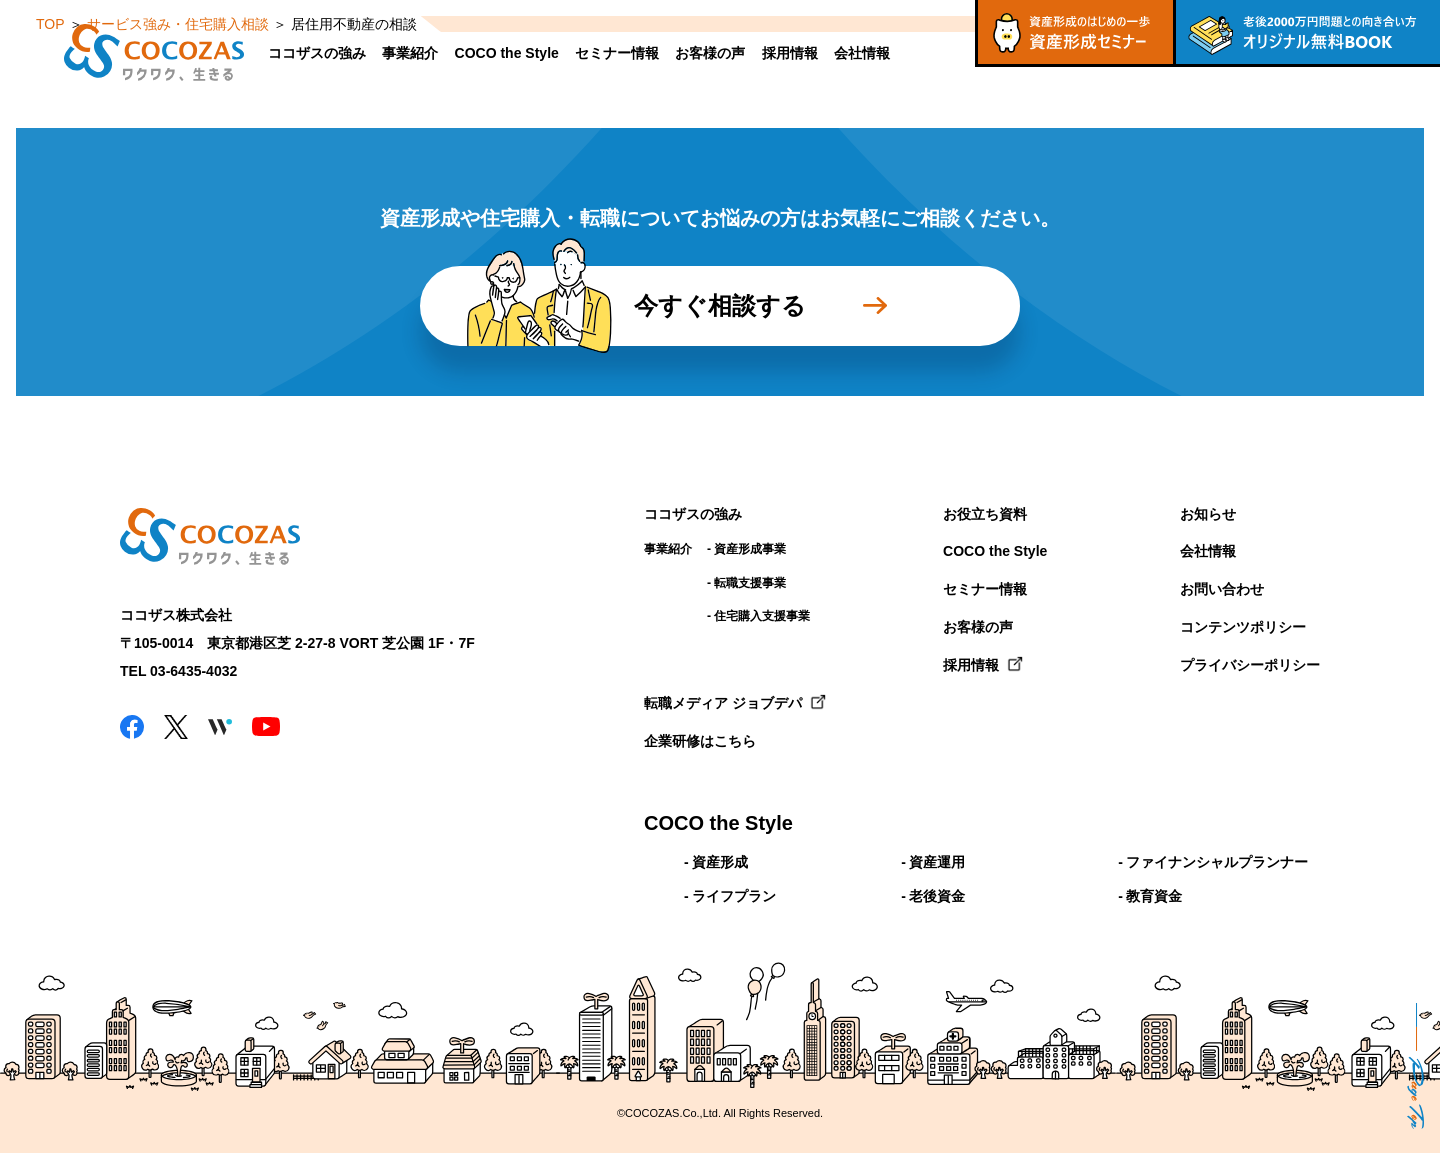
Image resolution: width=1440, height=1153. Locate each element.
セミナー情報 (617, 53)
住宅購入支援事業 (762, 616)
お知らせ (1208, 514)
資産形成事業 (750, 549)
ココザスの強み (317, 53)
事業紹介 (410, 53)
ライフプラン (734, 896)
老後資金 (937, 896)
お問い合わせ (1222, 589)
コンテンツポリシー (1243, 627)
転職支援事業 (750, 583)
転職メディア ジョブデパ (723, 703)
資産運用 (937, 862)
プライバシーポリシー (1250, 665)
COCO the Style (507, 53)
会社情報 (862, 53)
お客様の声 (710, 53)
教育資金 (1154, 896)
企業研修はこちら (700, 741)
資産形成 (720, 862)
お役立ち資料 (985, 514)
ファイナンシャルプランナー (1217, 862)
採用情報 (790, 53)
